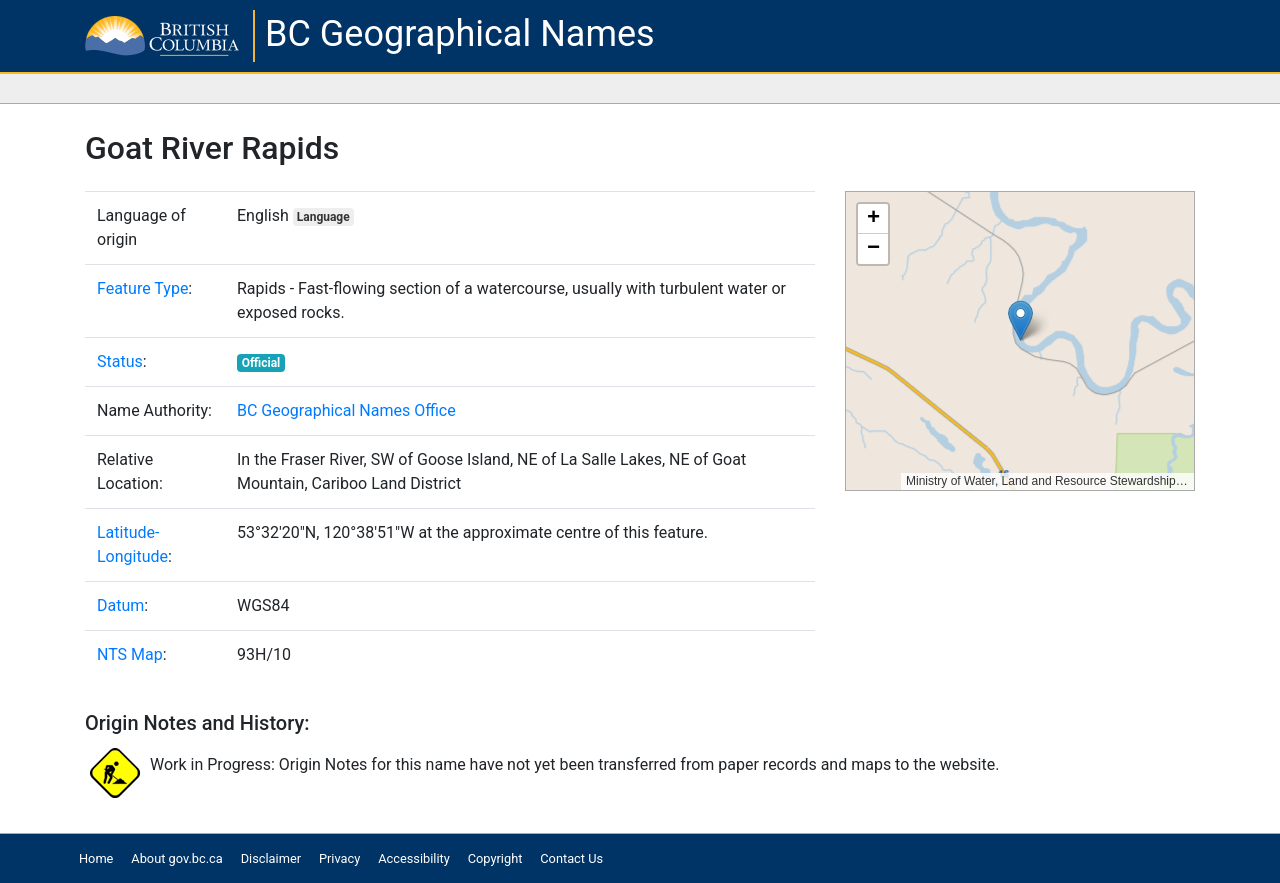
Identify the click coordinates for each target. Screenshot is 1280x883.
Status (120, 361)
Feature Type (142, 288)
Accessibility (414, 858)
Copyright (495, 858)
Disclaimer (271, 858)
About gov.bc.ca (176, 858)
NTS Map (130, 654)
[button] (1020, 320)
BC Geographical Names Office (346, 410)
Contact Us (571, 858)
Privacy (339, 858)
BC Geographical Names (460, 34)
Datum (120, 605)
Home (96, 858)
